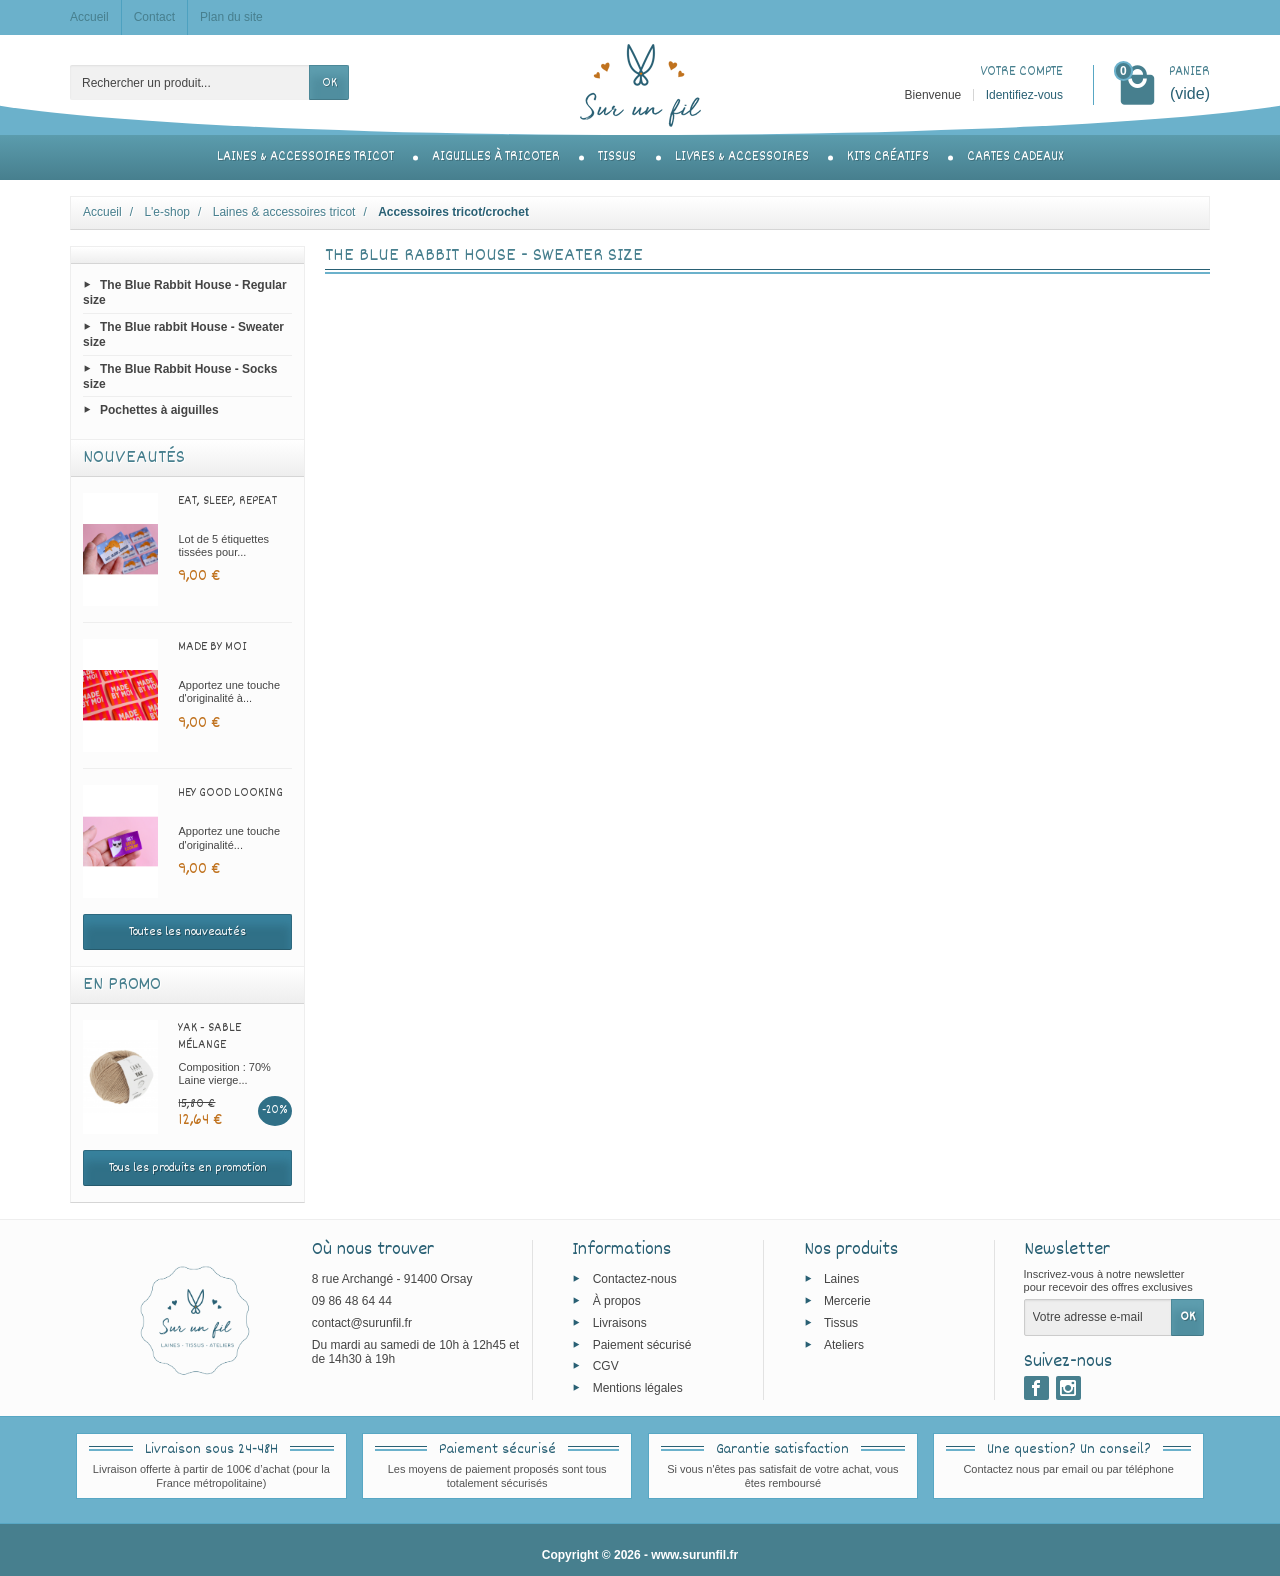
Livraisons (620, 1322)
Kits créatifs (888, 157)
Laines (841, 1279)
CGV (606, 1366)
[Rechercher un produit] (190, 82)
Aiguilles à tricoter (496, 157)
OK (329, 83)
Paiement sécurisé (642, 1344)
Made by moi (212, 647)
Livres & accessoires (742, 157)
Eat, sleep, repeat (227, 501)
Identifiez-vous (1024, 95)
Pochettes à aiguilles (159, 410)
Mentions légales (638, 1388)
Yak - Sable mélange (209, 1036)
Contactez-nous (635, 1279)
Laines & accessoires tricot (305, 157)
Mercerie (847, 1301)
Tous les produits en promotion (188, 1168)
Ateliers (844, 1344)
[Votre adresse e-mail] (1098, 1317)
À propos (617, 1301)
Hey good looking (230, 793)
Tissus (617, 157)
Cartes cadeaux (1015, 157)
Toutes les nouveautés (187, 932)
